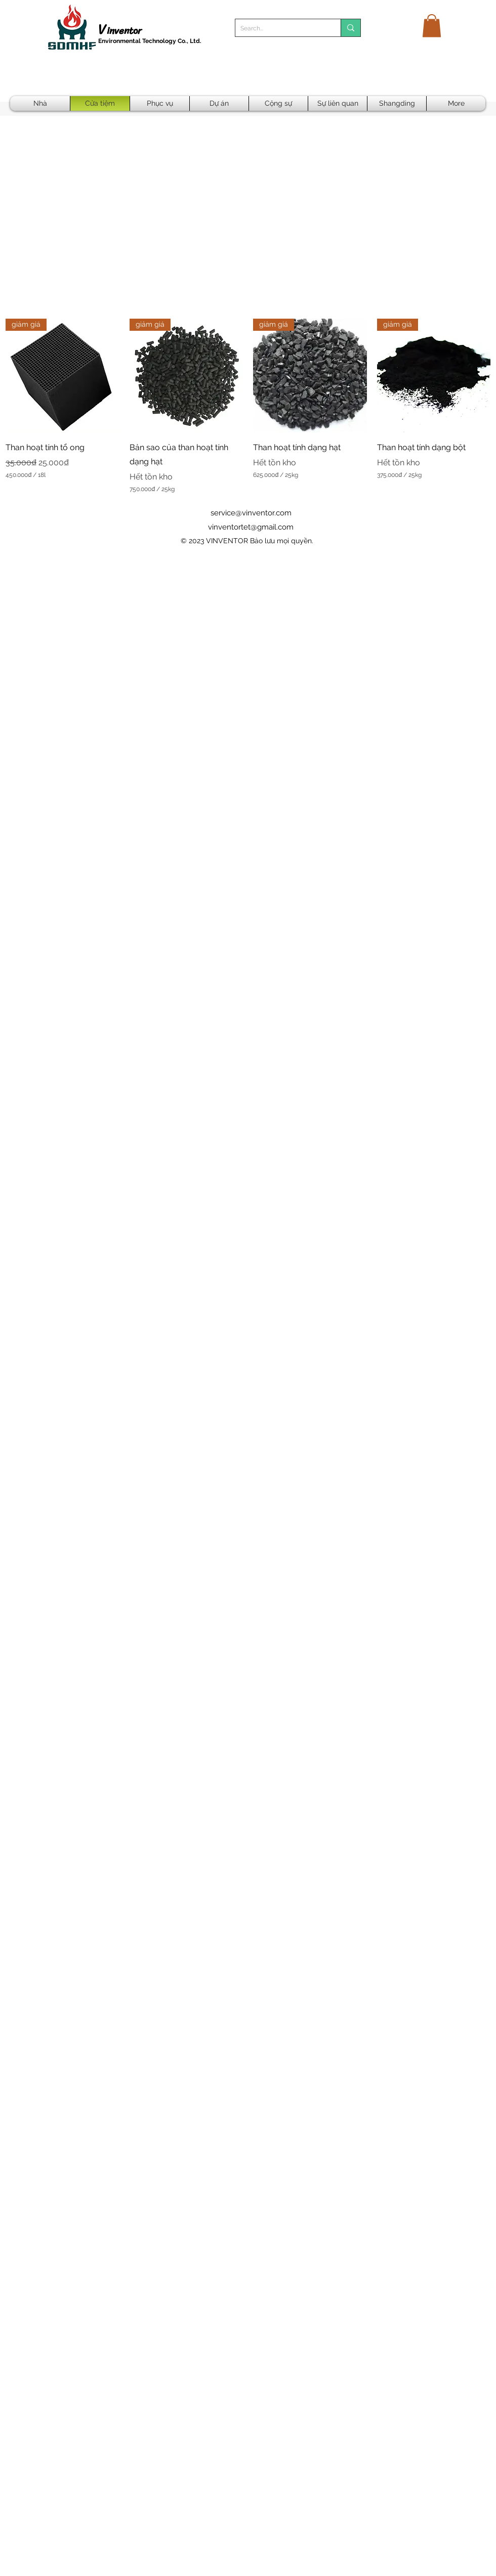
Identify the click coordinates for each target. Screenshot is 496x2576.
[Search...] (279, 28)
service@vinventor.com (251, 512)
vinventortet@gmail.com (251, 527)
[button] (431, 25)
